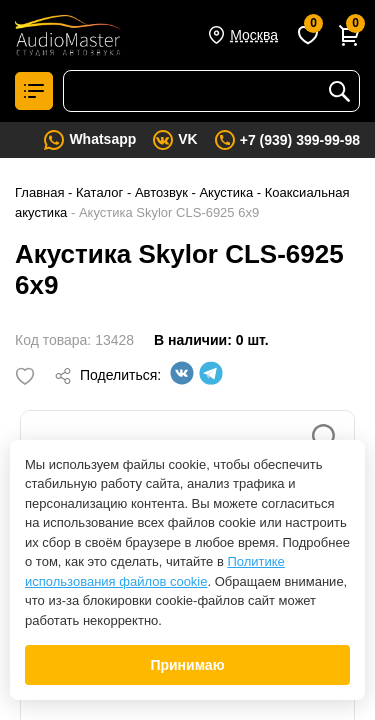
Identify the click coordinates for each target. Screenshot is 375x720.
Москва (254, 35)
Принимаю (187, 665)
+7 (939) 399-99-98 (300, 140)
